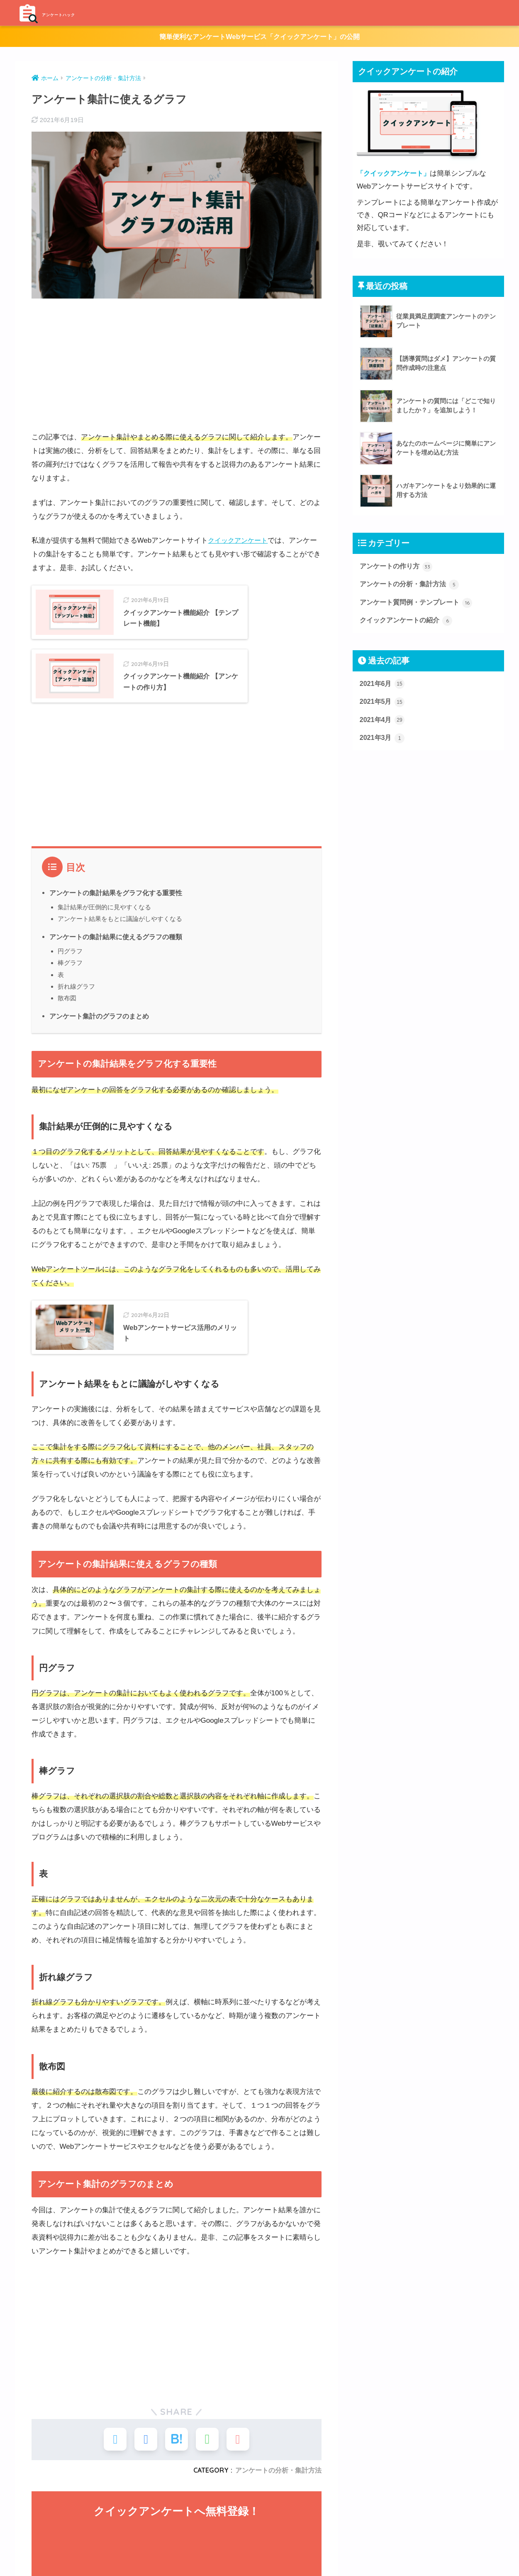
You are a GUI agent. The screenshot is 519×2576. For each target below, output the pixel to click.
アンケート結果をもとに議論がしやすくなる (120, 954)
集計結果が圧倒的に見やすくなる (104, 942)
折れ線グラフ (76, 1021)
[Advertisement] (177, 365)
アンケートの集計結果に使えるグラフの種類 (115, 972)
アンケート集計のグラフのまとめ (99, 1051)
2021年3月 (383, 742)
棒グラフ (70, 998)
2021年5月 (383, 705)
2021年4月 (383, 724)
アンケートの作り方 (398, 567)
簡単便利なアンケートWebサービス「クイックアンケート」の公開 (260, 37)
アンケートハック (71, 13)
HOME (259, 2566)
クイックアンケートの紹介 (409, 623)
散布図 (67, 1033)
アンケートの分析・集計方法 (412, 585)
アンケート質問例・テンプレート (419, 604)
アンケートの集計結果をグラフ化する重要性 (115, 928)
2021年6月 (383, 686)
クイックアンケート (239, 541)
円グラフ (70, 986)
